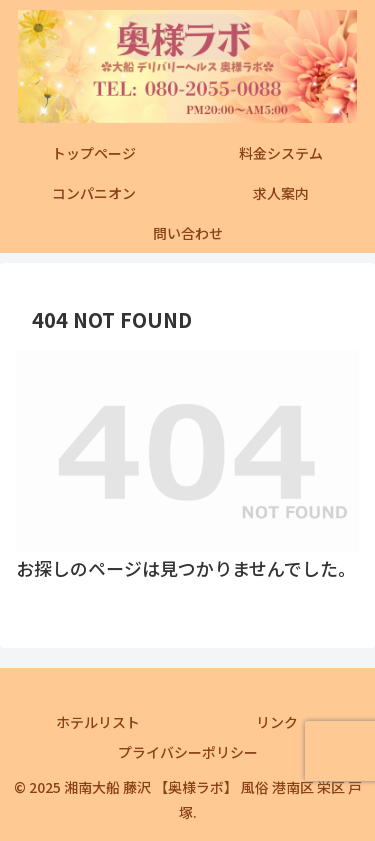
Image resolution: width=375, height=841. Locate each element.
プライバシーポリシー (188, 752)
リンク (277, 722)
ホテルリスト (98, 722)
